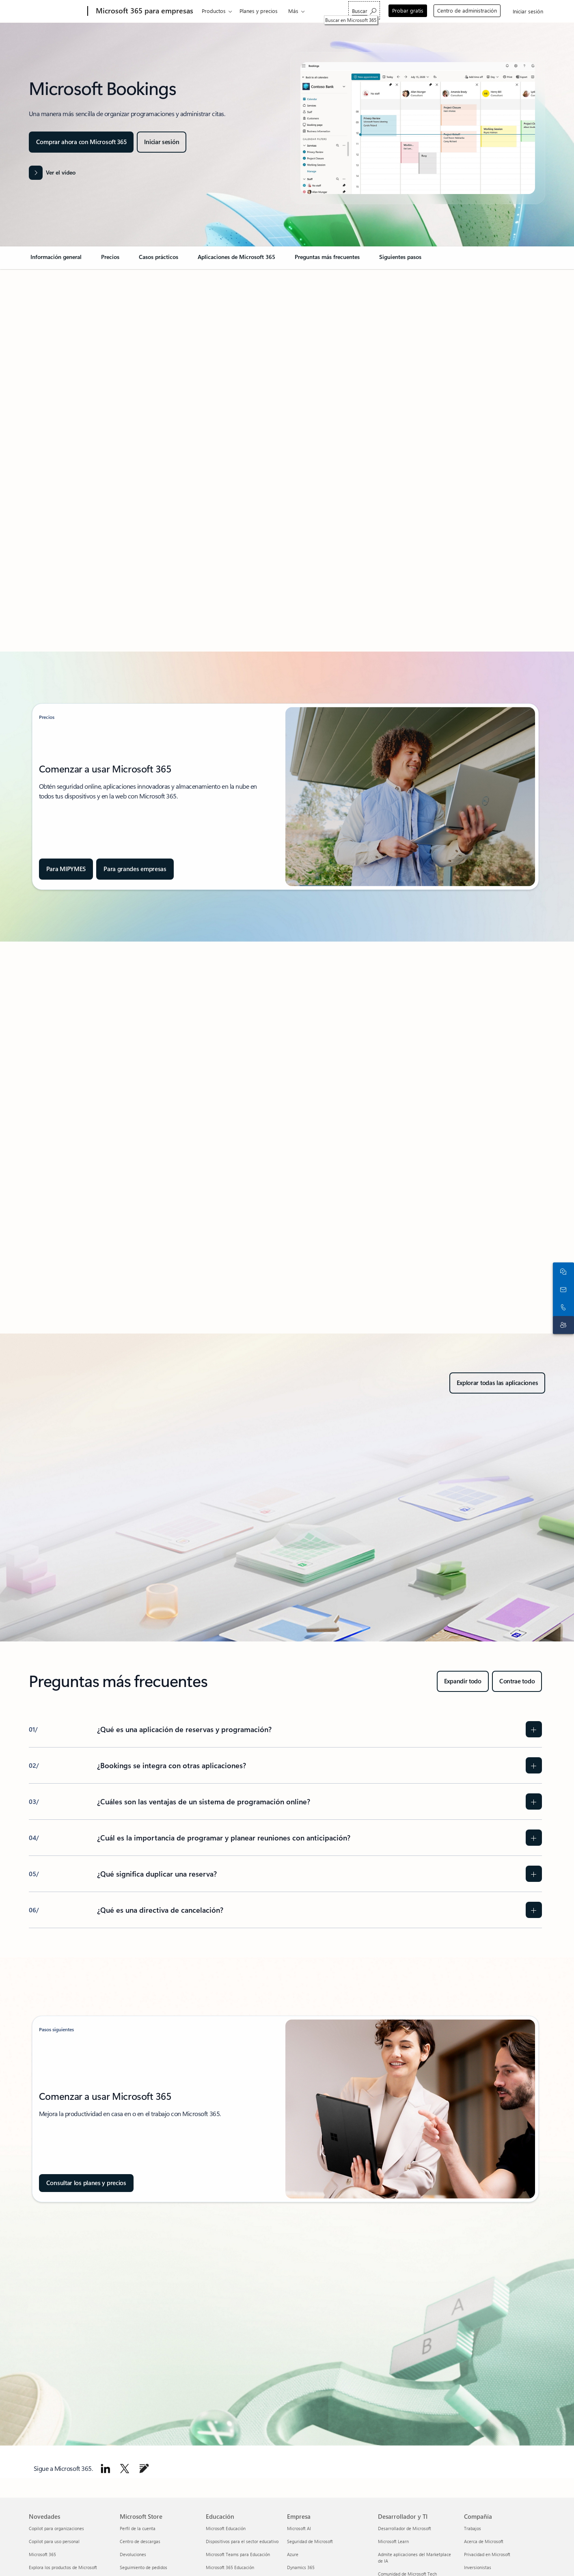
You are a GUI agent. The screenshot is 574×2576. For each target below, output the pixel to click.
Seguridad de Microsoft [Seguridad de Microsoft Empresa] (310, 2541)
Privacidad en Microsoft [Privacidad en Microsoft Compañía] (487, 2554)
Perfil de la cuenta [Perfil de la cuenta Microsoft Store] (137, 2528)
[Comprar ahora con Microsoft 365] (81, 142)
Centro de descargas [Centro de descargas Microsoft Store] (140, 2541)
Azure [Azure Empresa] (292, 2554)
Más (293, 10)
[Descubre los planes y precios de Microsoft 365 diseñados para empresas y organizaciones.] (135, 869)
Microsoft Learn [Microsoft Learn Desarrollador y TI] (393, 2541)
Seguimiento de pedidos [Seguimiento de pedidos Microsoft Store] (143, 2567)
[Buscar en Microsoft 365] (364, 10)
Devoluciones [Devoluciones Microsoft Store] (133, 2554)
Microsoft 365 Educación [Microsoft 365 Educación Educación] (230, 2567)
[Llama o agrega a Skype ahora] (562, 1297)
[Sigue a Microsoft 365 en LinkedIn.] (105, 2468)
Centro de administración (467, 10)
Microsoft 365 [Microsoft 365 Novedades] (42, 2554)
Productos (214, 10)
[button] (52, 173)
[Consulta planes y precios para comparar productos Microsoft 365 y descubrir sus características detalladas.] (86, 2183)
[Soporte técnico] (562, 1314)
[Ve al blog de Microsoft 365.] (144, 2468)
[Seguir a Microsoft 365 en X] (124, 2468)
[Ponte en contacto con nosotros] (562, 1279)
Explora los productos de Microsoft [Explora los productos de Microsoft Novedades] (63, 2567)
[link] (56, 260)
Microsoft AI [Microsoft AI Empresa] (299, 2528)
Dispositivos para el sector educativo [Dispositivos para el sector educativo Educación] (242, 2541)
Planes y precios (259, 10)
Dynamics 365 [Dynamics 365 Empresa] (301, 2567)
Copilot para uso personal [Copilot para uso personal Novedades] (54, 2541)
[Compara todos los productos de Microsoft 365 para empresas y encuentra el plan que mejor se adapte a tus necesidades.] (66, 869)
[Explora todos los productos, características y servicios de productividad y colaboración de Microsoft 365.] (497, 1383)
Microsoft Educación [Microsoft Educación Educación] (226, 2528)
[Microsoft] (56, 11)
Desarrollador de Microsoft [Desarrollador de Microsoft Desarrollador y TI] (404, 2528)
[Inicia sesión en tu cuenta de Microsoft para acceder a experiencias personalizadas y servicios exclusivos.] (161, 142)
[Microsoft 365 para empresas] (144, 11)
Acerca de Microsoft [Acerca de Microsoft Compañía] (483, 2541)
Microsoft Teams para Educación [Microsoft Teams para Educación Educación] (238, 2554)
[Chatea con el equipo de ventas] (562, 1261)
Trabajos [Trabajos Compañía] (472, 2528)
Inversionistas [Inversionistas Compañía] (477, 2567)
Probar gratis (407, 10)
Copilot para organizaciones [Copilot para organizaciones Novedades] (56, 2528)
